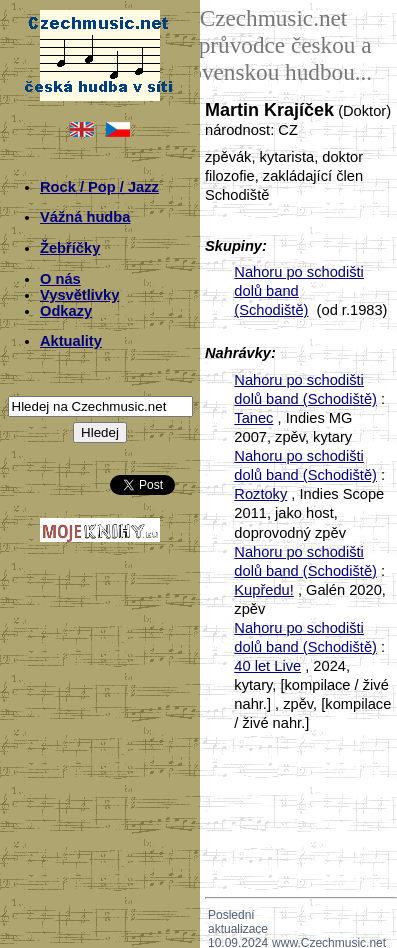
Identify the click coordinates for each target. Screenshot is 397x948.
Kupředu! (263, 590)
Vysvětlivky (79, 295)
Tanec (253, 418)
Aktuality (71, 341)
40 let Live (267, 666)
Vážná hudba (85, 217)
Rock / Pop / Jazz (99, 187)
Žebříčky (70, 248)
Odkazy (66, 311)
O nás (60, 279)
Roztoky (260, 494)
